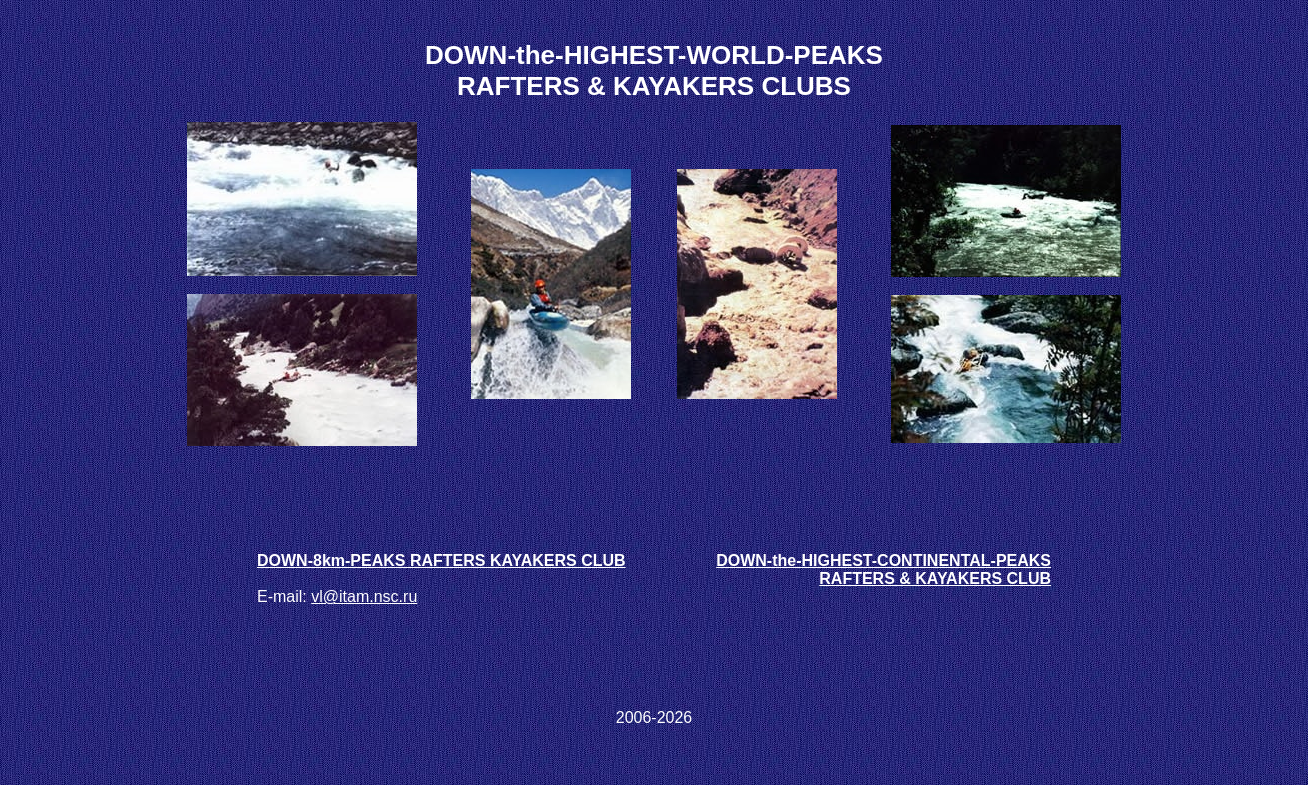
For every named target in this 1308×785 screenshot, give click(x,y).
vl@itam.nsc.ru (364, 596)
